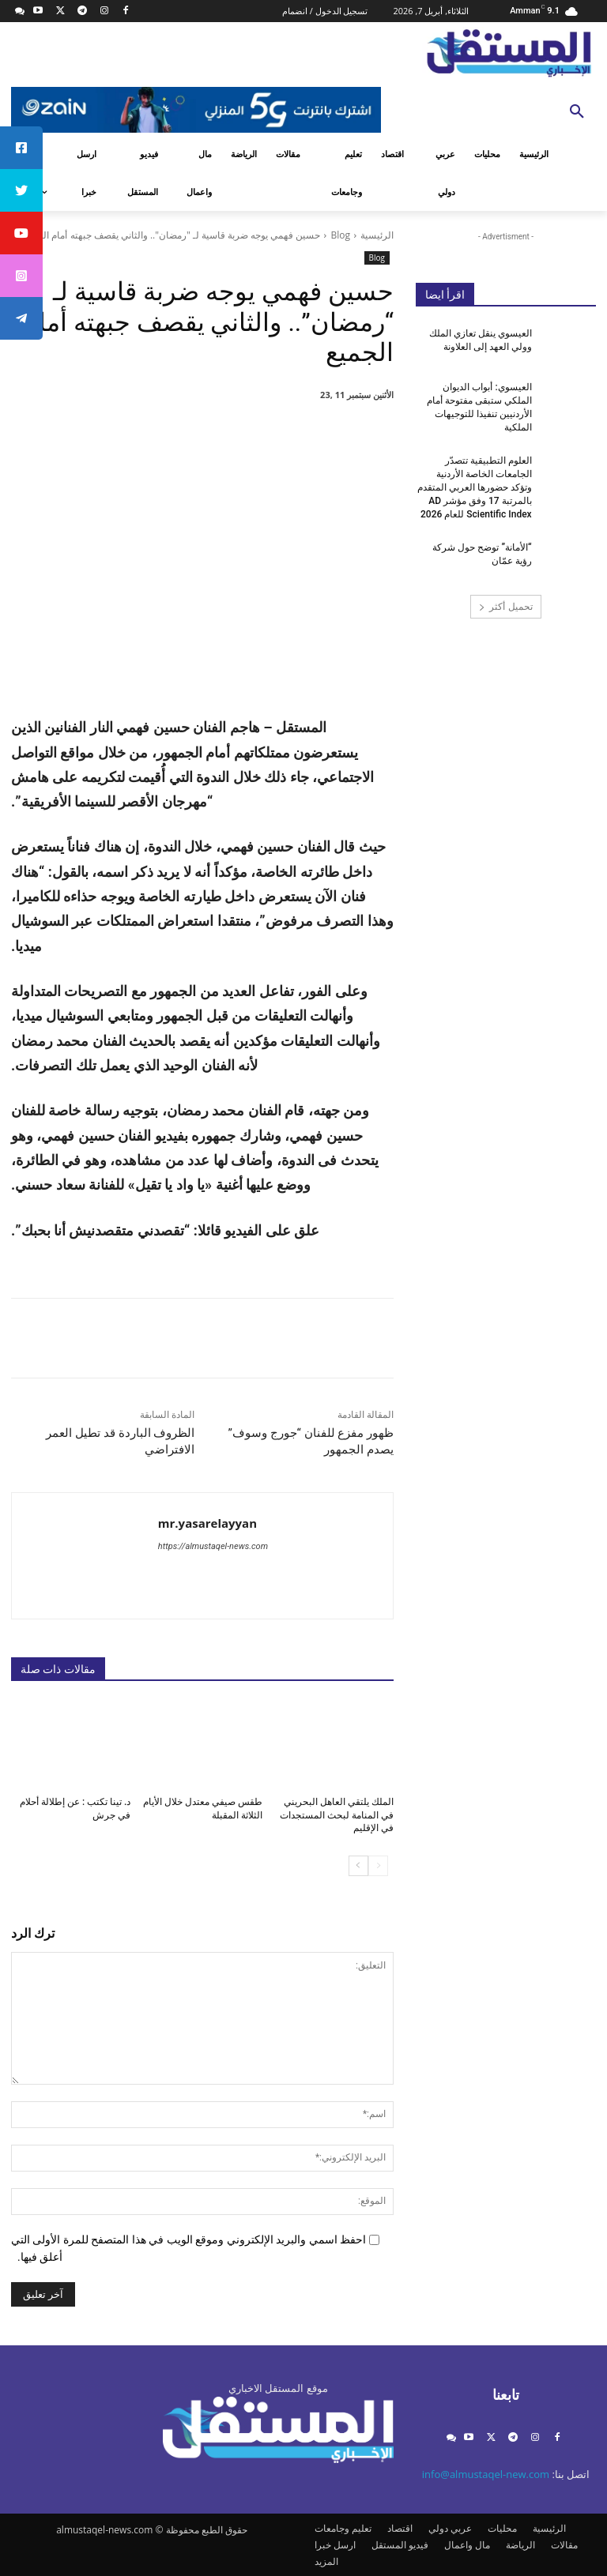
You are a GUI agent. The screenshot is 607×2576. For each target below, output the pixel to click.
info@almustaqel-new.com (485, 2474)
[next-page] (358, 1866)
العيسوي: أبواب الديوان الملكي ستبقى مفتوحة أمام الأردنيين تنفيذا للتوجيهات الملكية (479, 407)
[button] (577, 112)
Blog (340, 235)
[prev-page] (378, 1866)
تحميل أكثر (505, 606)
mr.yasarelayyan (207, 1523)
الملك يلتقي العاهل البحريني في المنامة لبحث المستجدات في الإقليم (337, 1815)
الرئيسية (377, 235)
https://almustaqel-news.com (213, 1546)
